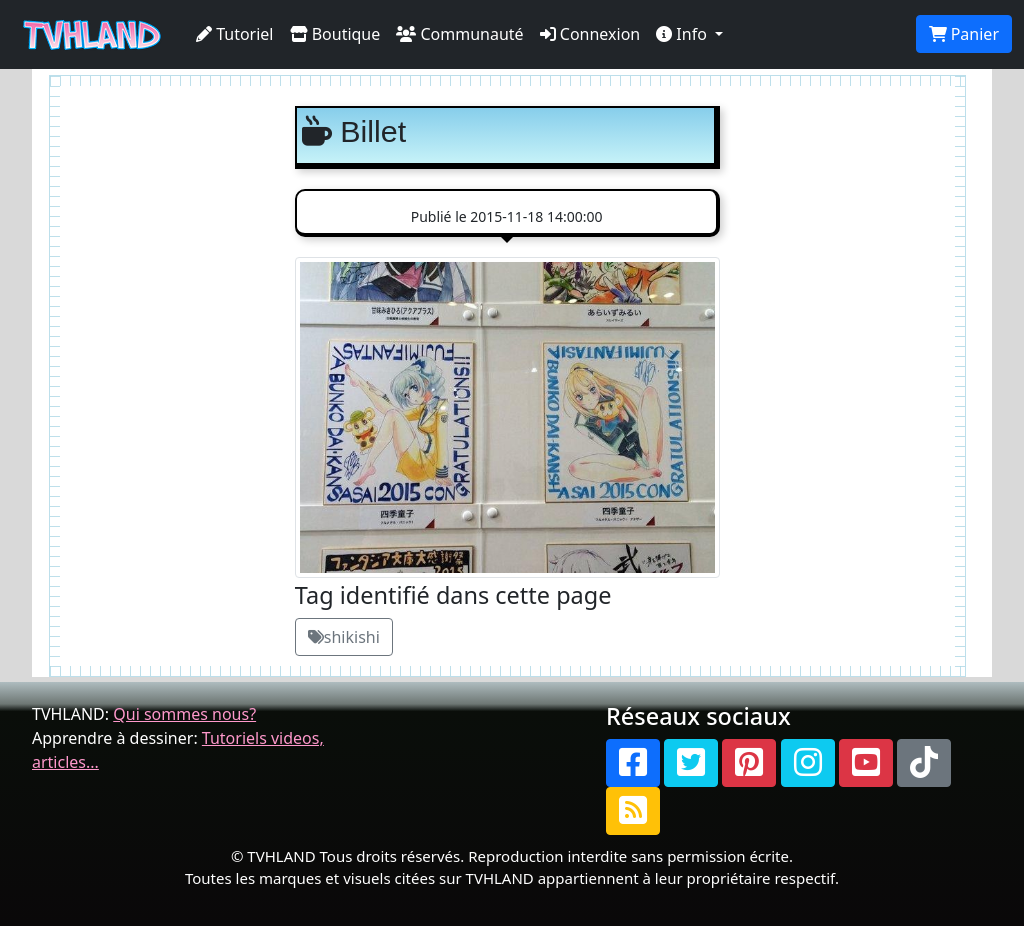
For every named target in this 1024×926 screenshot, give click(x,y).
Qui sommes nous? (184, 714)
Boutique (335, 34)
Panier (964, 34)
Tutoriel (235, 34)
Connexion (590, 34)
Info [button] (683, 34)
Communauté (459, 34)
